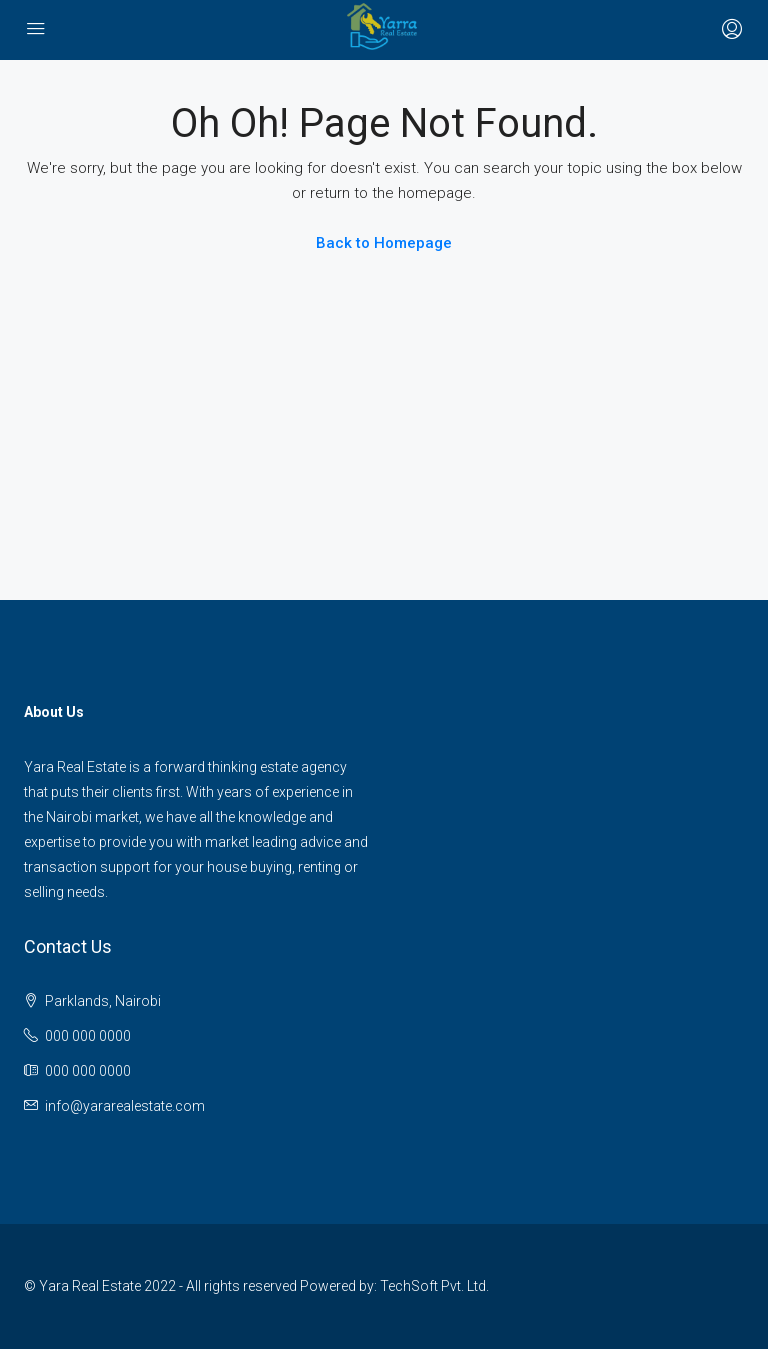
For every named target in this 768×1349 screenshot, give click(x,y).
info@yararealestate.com (125, 1106)
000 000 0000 (88, 1036)
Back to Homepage (384, 243)
